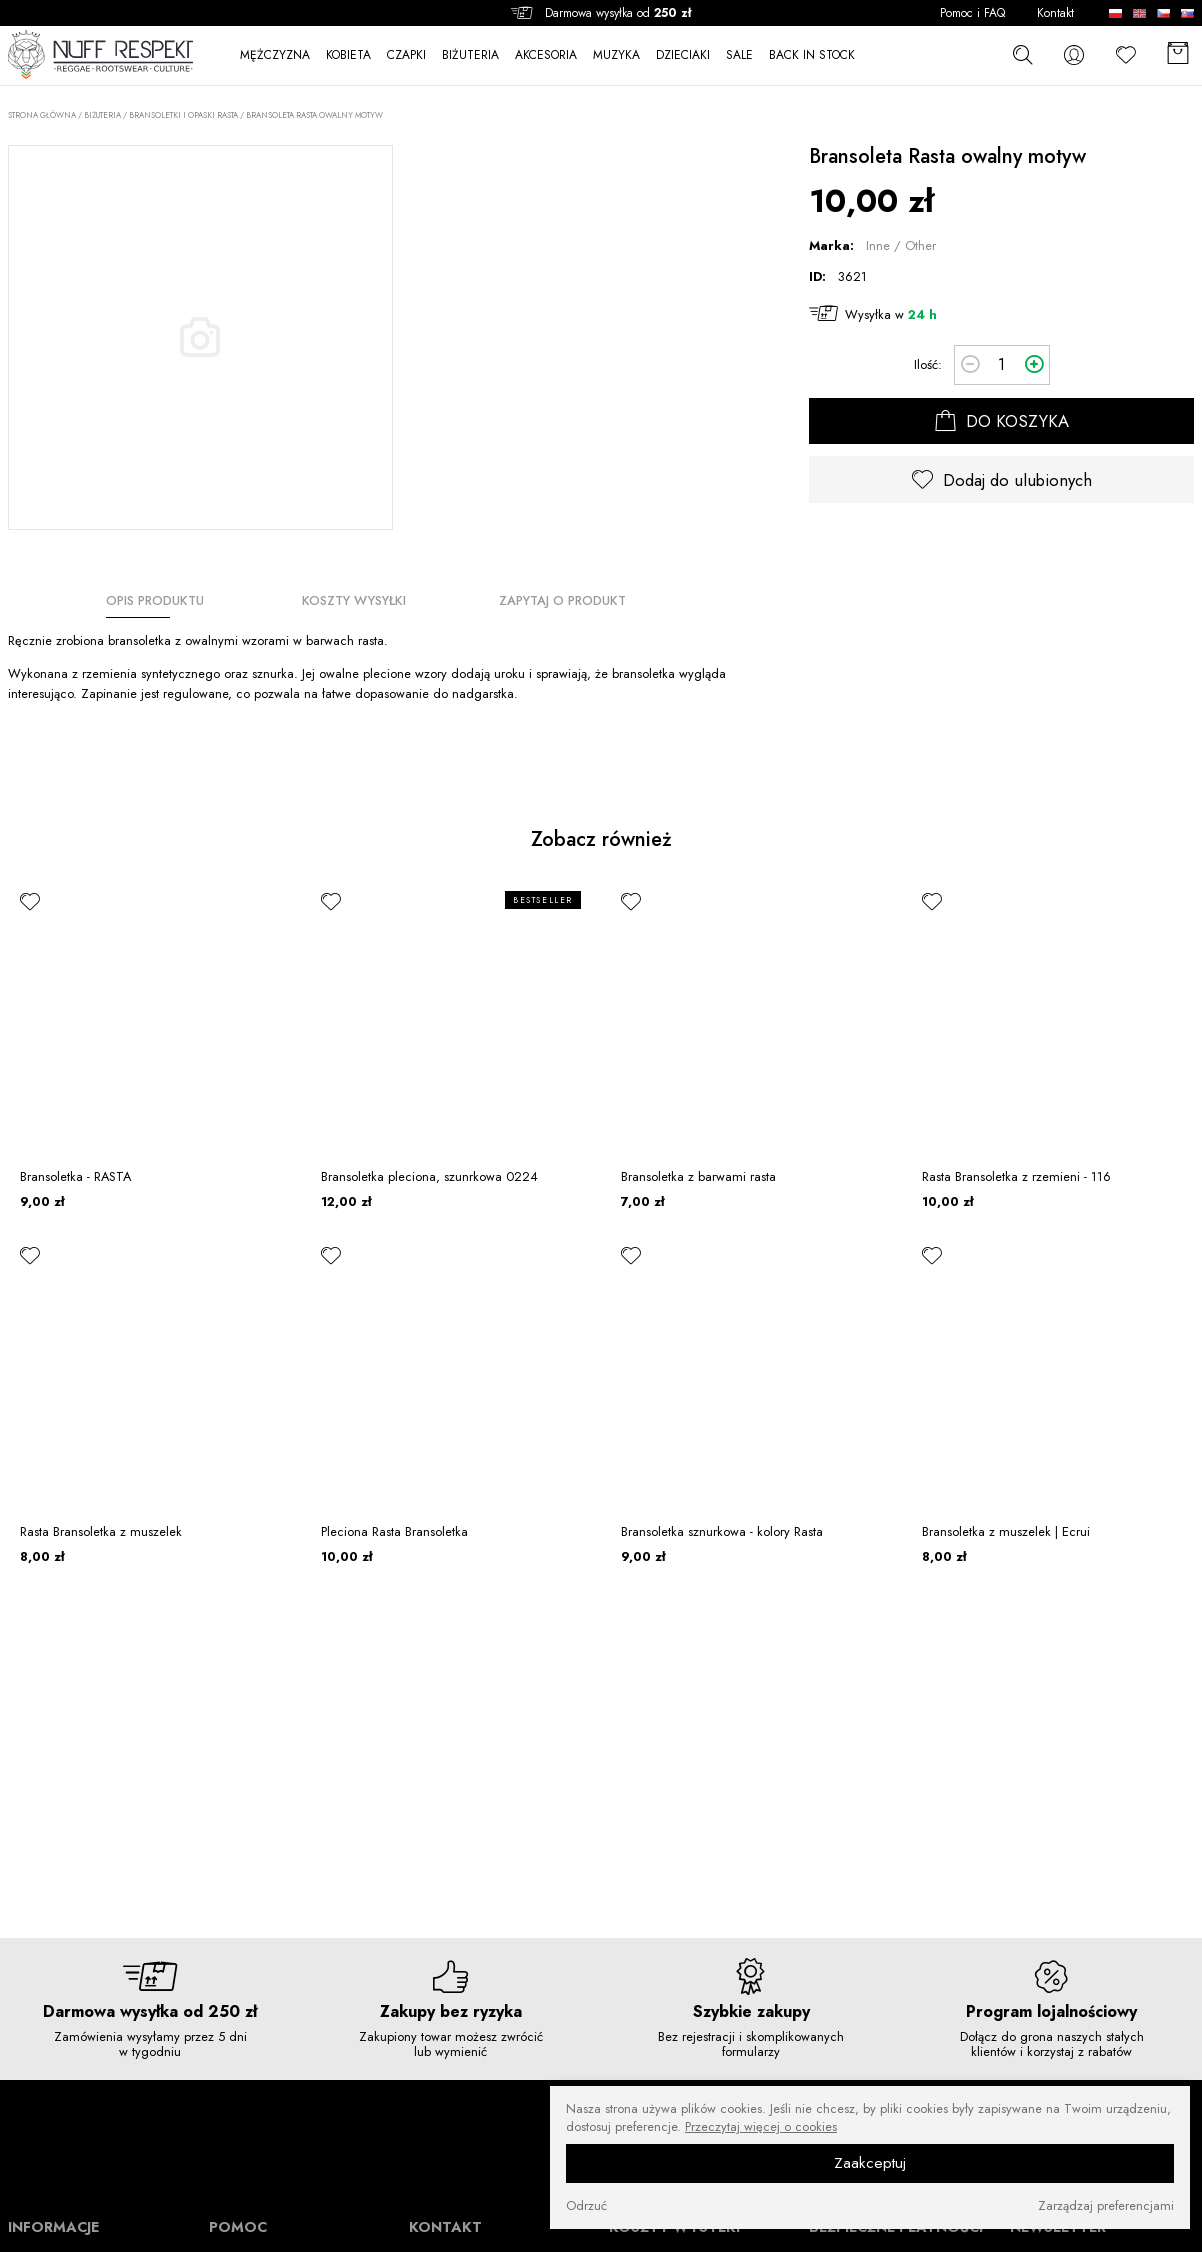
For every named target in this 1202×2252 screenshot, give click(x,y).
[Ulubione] (1126, 54)
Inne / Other (901, 245)
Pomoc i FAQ (972, 13)
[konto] (1074, 54)
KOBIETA (348, 55)
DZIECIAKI (683, 55)
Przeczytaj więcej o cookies (761, 2127)
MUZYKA (616, 55)
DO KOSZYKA (1002, 421)
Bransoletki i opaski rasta (183, 115)
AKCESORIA (546, 55)
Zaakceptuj (870, 2163)
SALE (739, 55)
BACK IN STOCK (812, 55)
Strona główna (42, 115)
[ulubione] (30, 901)
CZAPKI (406, 55)
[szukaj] (1022, 54)
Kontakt (1055, 13)
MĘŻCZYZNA (275, 55)
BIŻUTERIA (470, 55)
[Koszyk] (1178, 54)
